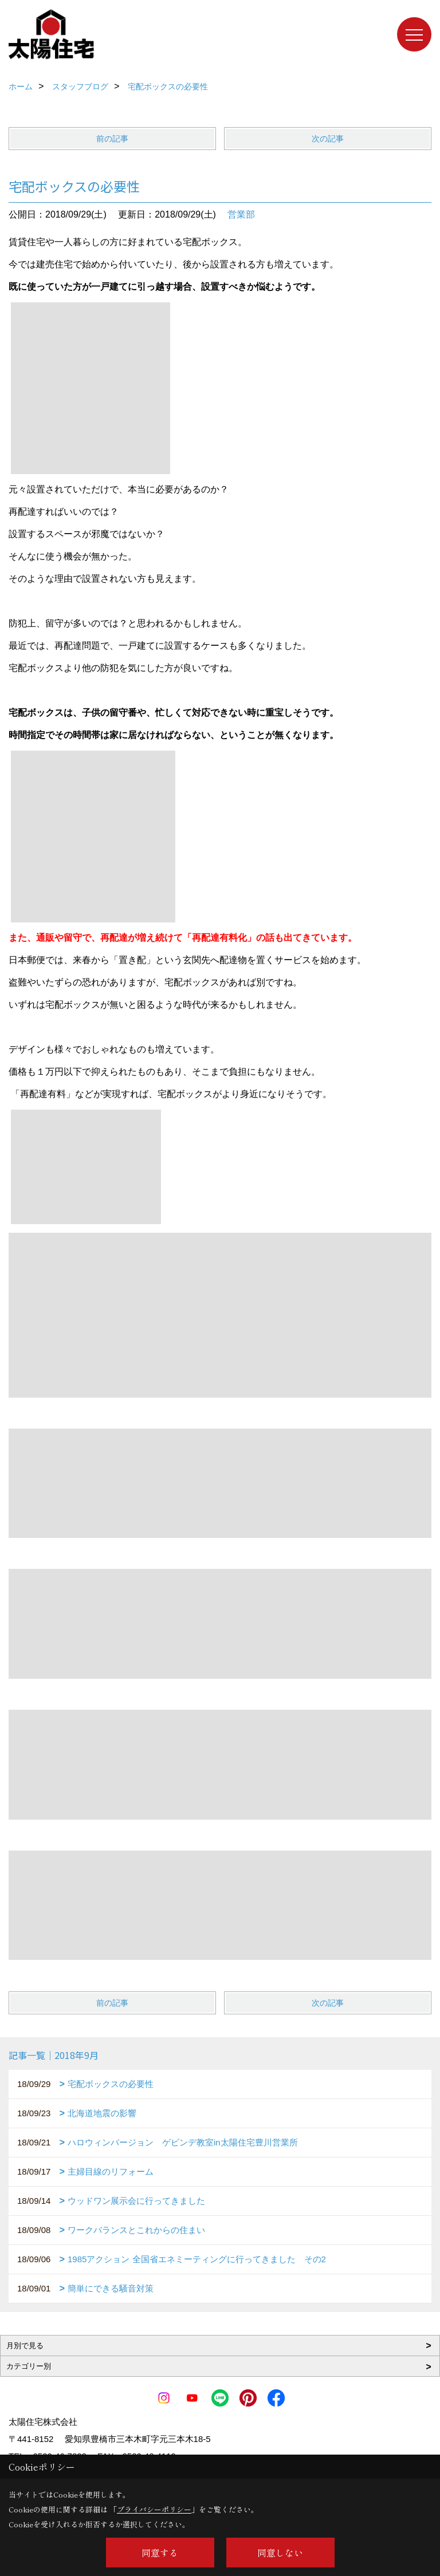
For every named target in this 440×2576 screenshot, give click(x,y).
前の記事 (112, 138)
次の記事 (328, 138)
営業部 (241, 214)
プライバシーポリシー (154, 2509)
